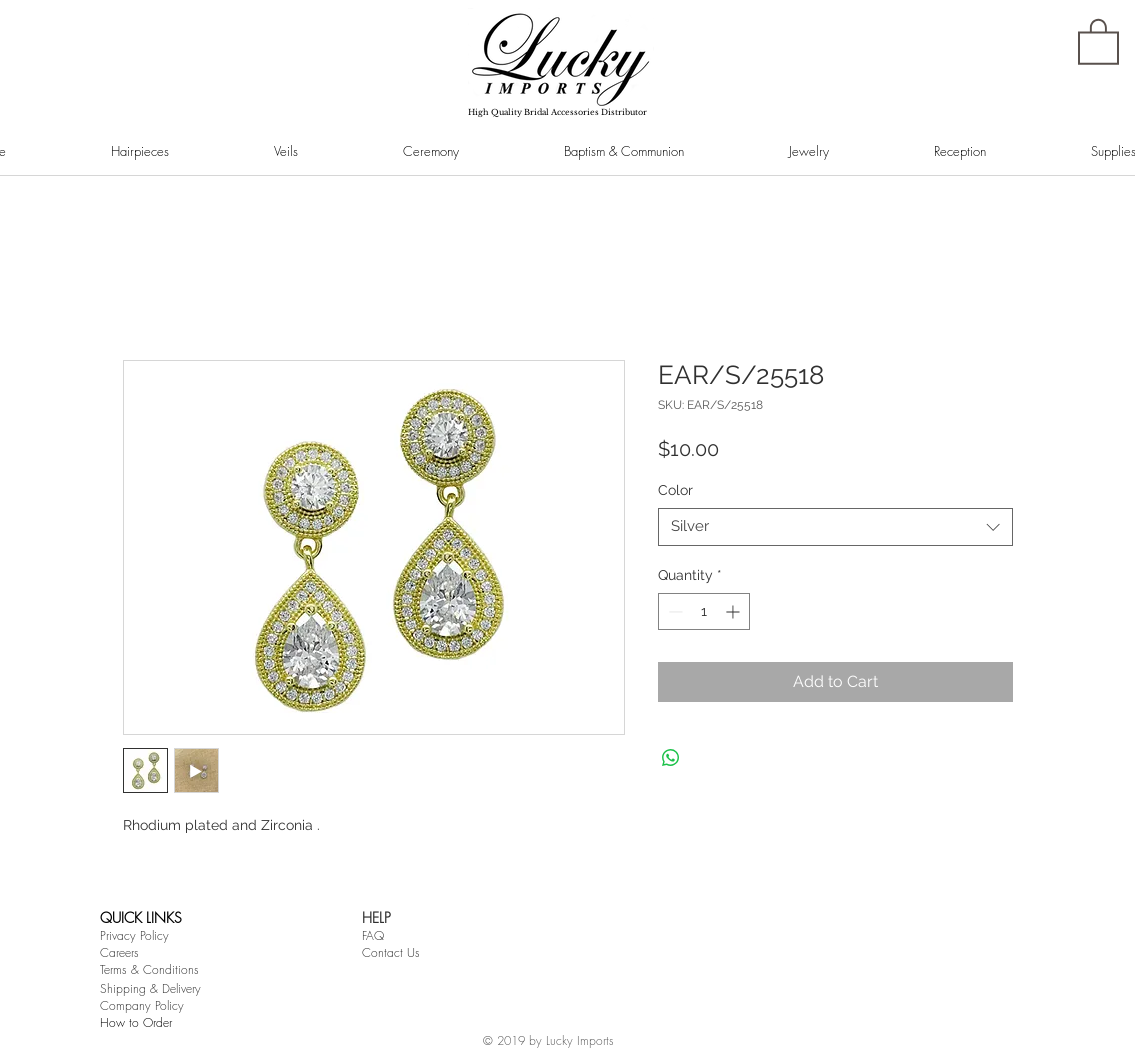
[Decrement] (673, 611)
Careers (119, 952)
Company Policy (142, 1005)
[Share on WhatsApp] (671, 758)
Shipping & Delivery (150, 988)
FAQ (373, 935)
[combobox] (835, 527)
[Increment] (734, 611)
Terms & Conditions (149, 969)
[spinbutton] (704, 611)
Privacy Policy (134, 935)
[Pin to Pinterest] (151, 214)
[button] (1098, 40)
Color (675, 490)
